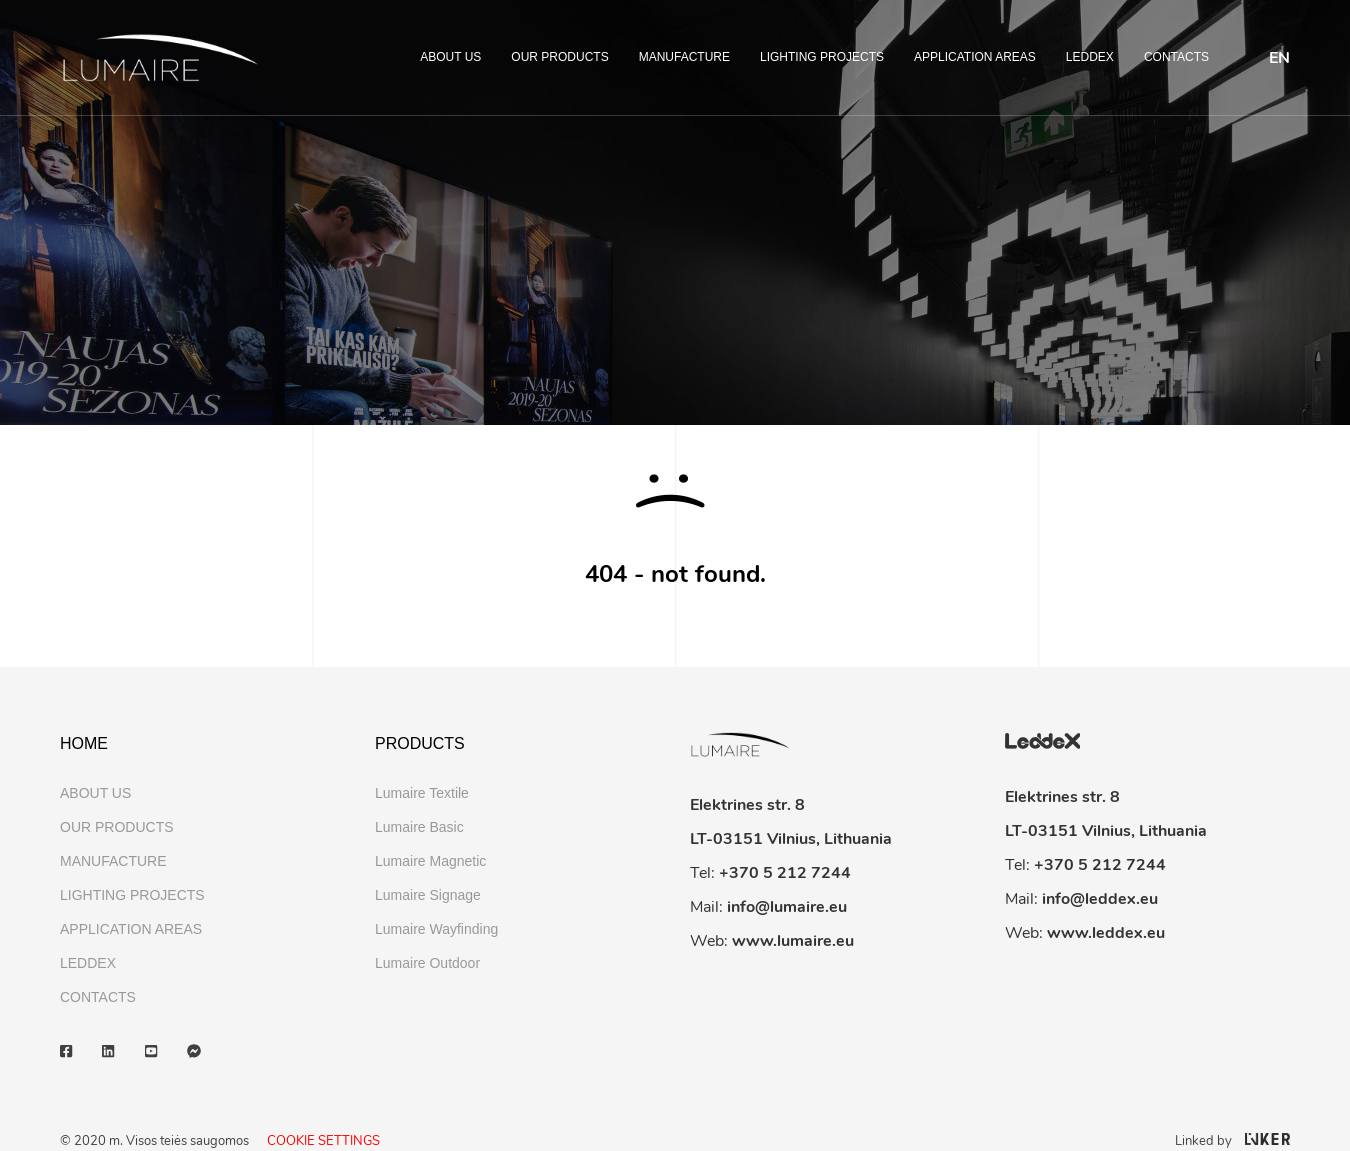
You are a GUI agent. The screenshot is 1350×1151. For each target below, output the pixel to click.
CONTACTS (1176, 57)
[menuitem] (1279, 57)
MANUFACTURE (684, 57)
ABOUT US (450, 57)
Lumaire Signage (428, 895)
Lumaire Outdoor (427, 963)
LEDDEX (1090, 57)
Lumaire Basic (419, 827)
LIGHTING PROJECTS (822, 57)
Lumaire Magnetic (430, 861)
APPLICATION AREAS (975, 57)
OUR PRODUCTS (559, 57)
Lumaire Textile (422, 793)
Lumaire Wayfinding (436, 929)
